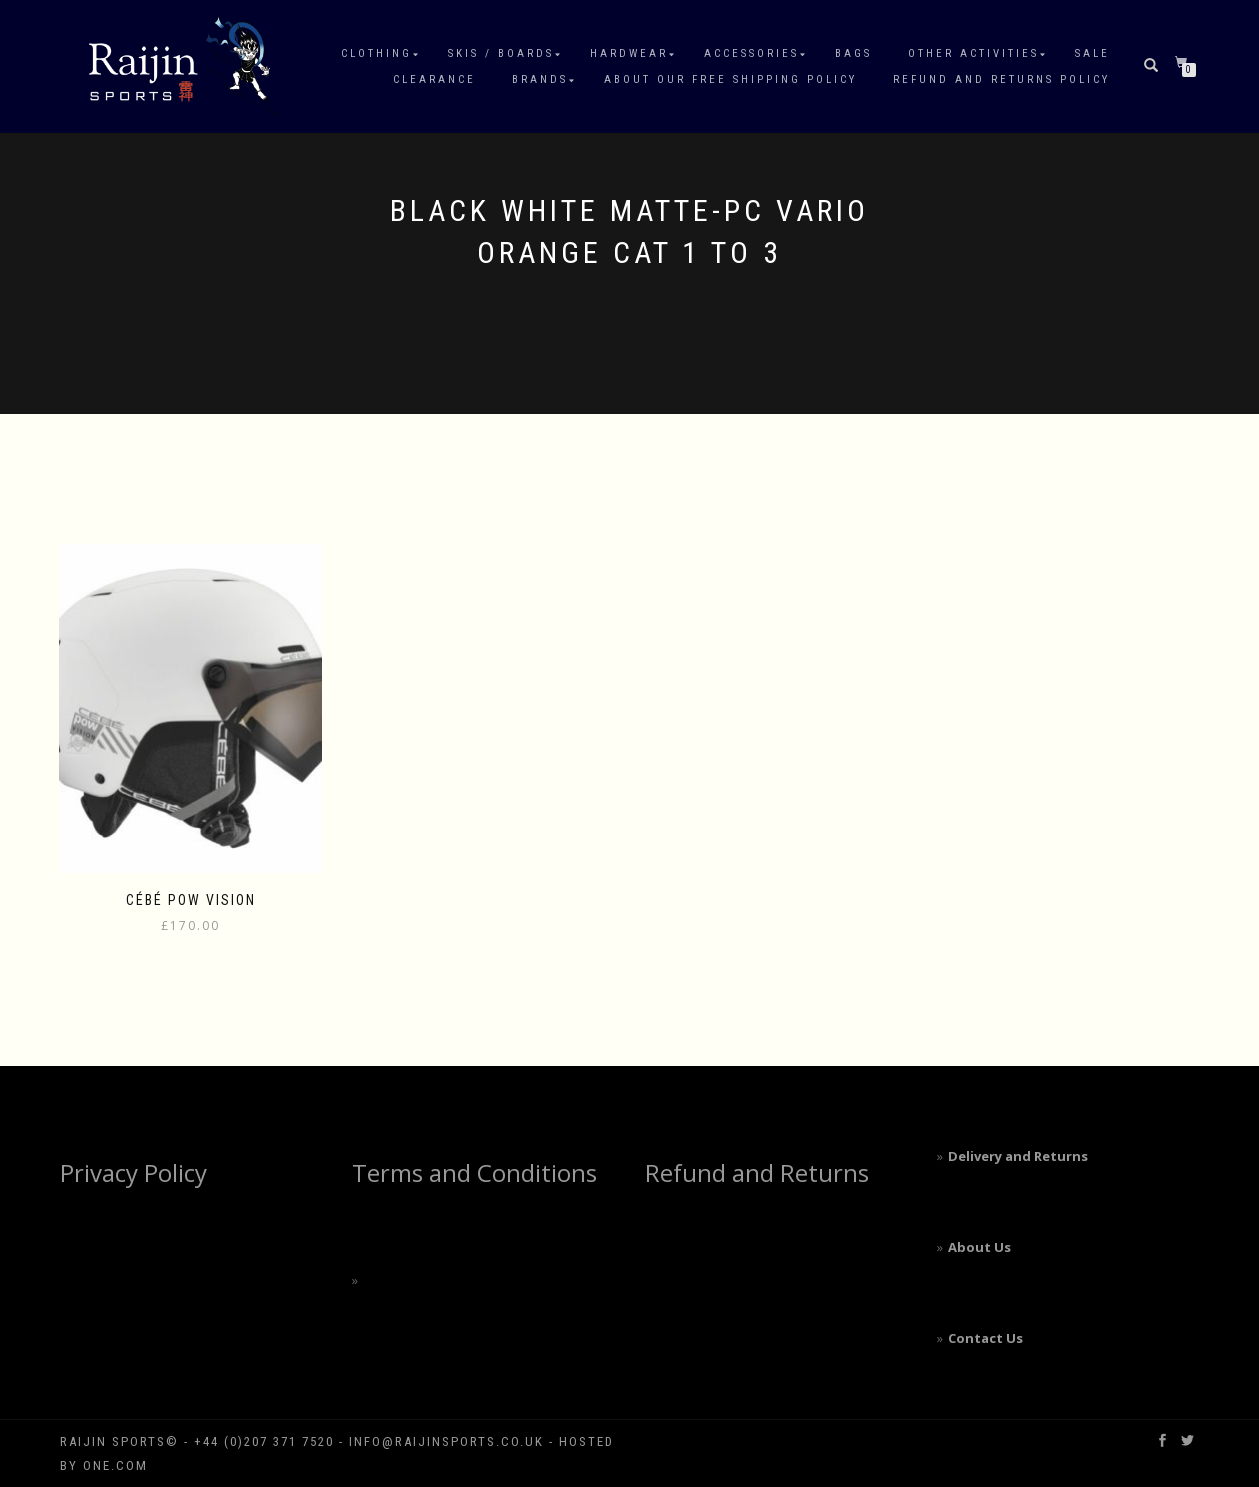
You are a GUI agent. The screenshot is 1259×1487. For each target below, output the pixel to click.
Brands (540, 79)
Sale (1092, 53)
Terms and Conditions (474, 1172)
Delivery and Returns (1018, 1156)
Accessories (751, 53)
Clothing (376, 53)
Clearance (434, 79)
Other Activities (973, 53)
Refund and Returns (757, 1172)
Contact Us (985, 1338)
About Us (979, 1247)
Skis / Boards (501, 53)
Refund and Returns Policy (1001, 79)
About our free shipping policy (730, 79)
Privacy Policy (133, 1172)
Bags (853, 53)
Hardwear (629, 53)
